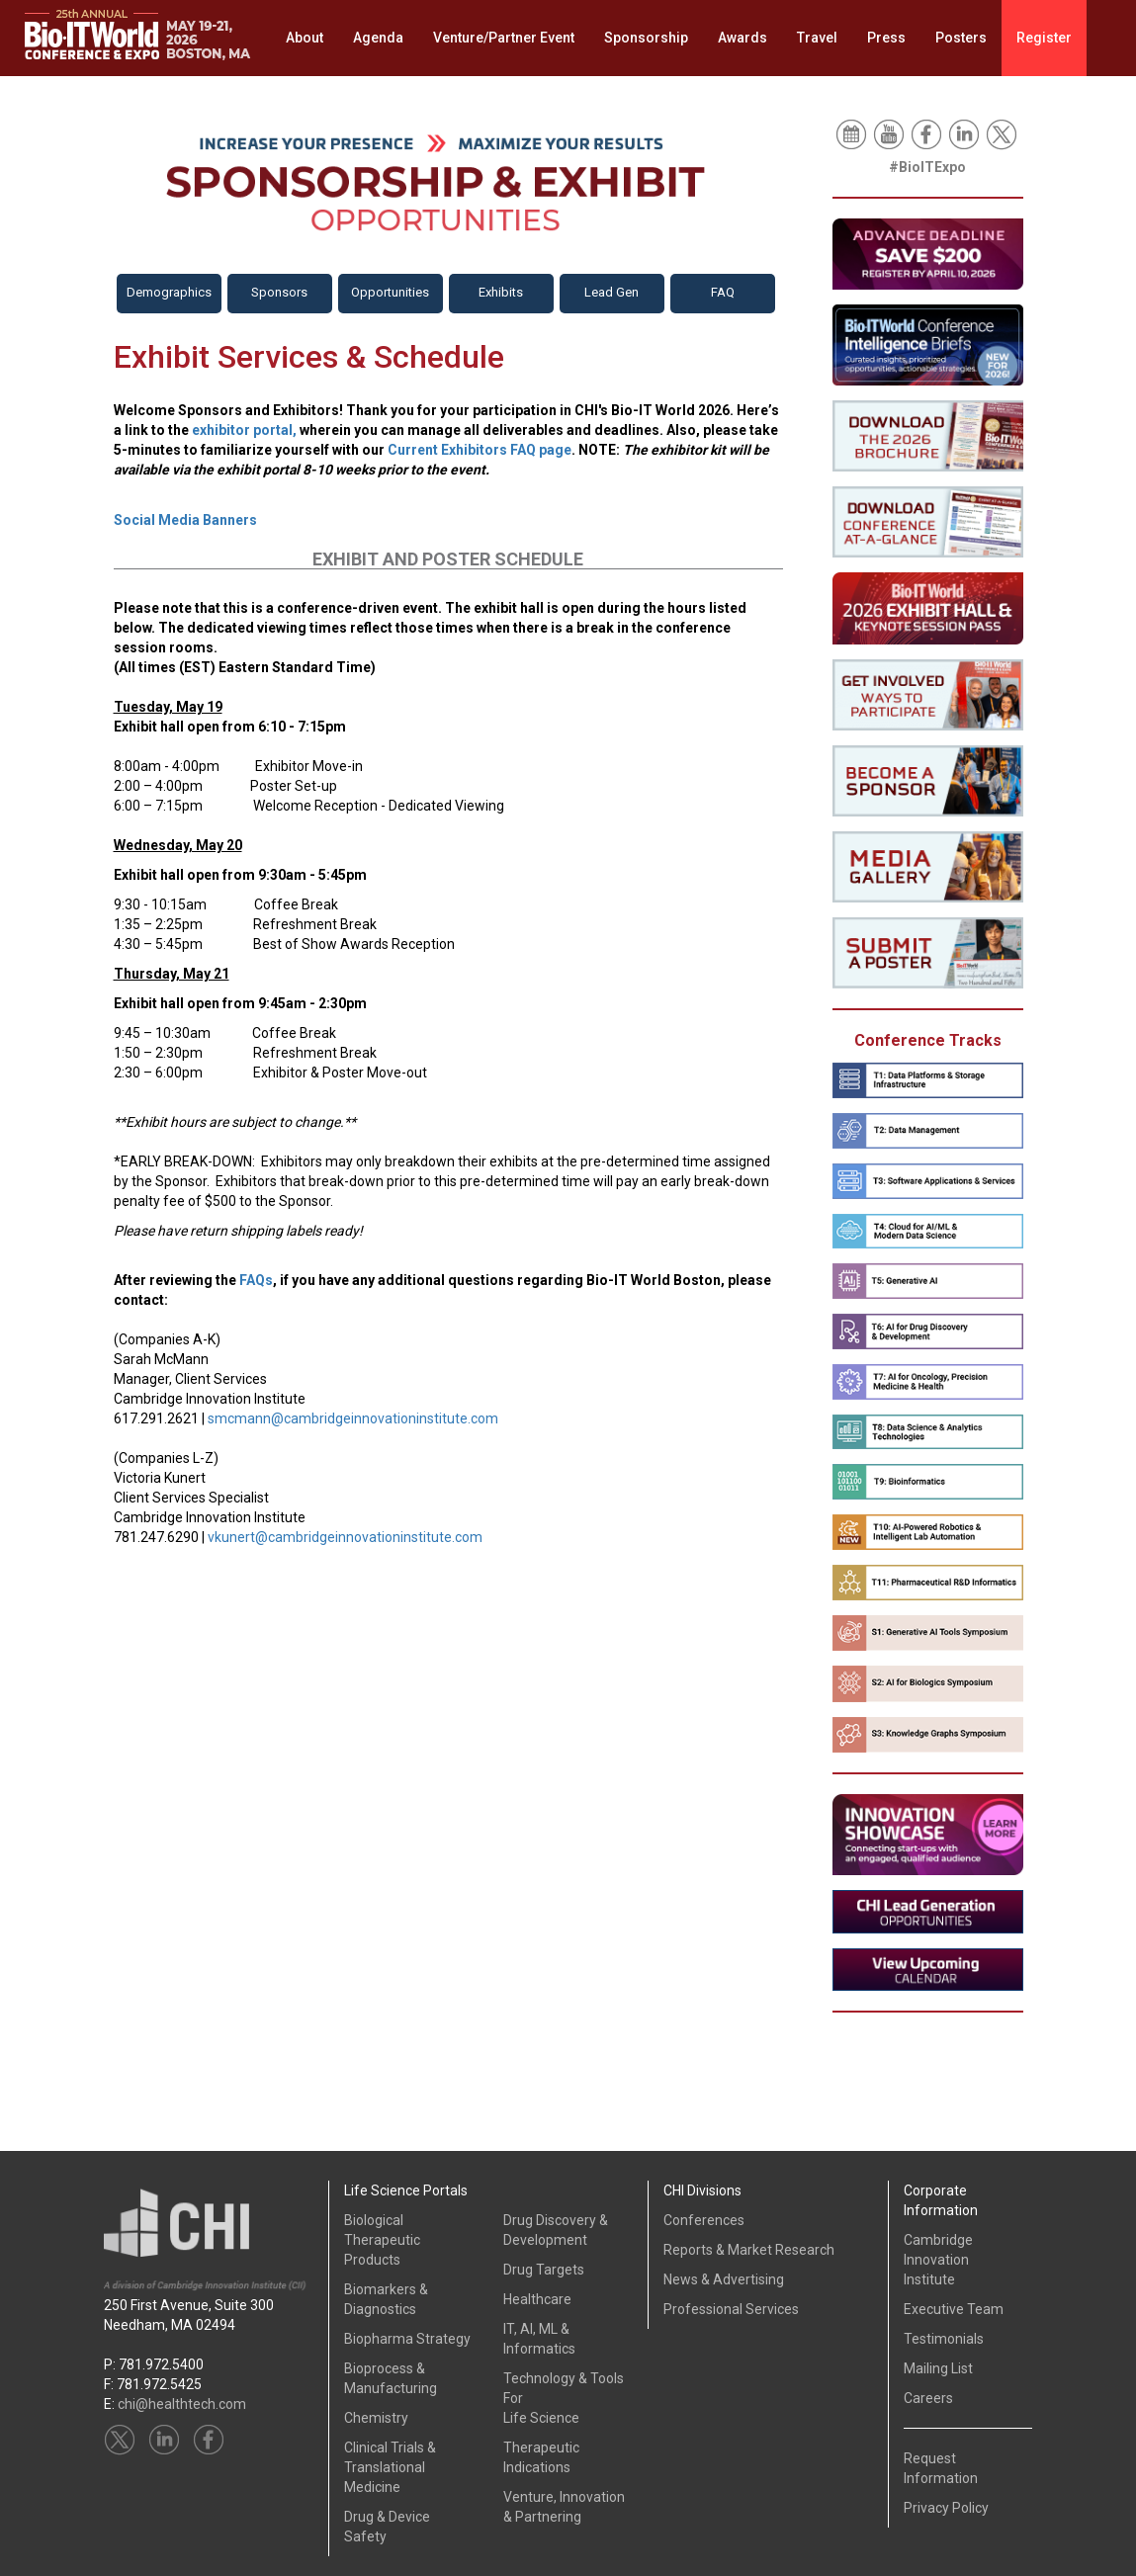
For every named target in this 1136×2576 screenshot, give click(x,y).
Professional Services (731, 2309)
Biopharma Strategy (407, 2339)
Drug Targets (543, 2269)
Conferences (703, 2220)
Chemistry (376, 2418)
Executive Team (954, 2309)
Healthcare (537, 2299)
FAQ (723, 292)
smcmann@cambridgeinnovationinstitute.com (353, 1418)
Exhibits (501, 292)
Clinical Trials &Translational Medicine (390, 2467)
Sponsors (279, 292)
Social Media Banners (185, 520)
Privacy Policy (946, 2508)
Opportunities (390, 292)
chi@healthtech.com (182, 2404)
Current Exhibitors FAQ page (479, 450)
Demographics (169, 292)
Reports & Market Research (748, 2250)
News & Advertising (723, 2279)
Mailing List (938, 2368)
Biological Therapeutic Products (382, 2240)
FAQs (256, 1280)
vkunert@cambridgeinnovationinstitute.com (345, 1537)
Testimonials (944, 2339)
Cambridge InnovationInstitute (938, 2259)
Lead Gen (611, 292)
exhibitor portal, (244, 430)
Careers (928, 2398)
